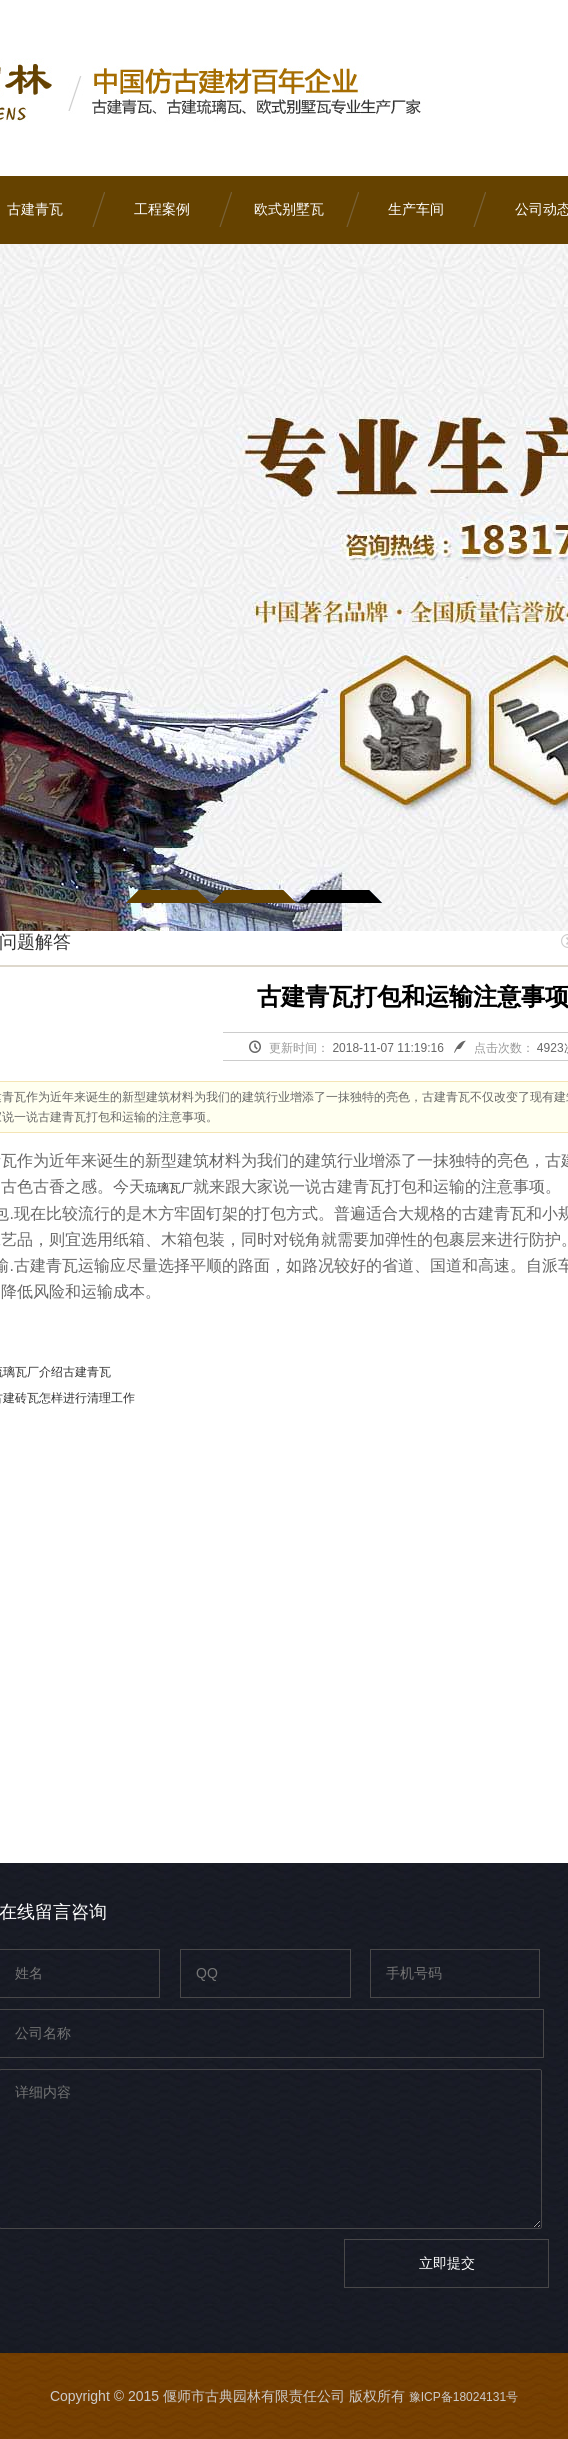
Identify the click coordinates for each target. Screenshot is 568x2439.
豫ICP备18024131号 (463, 2397)
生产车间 (416, 209)
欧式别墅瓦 (289, 209)
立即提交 (447, 2263)
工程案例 (162, 209)
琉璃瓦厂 (169, 1188)
